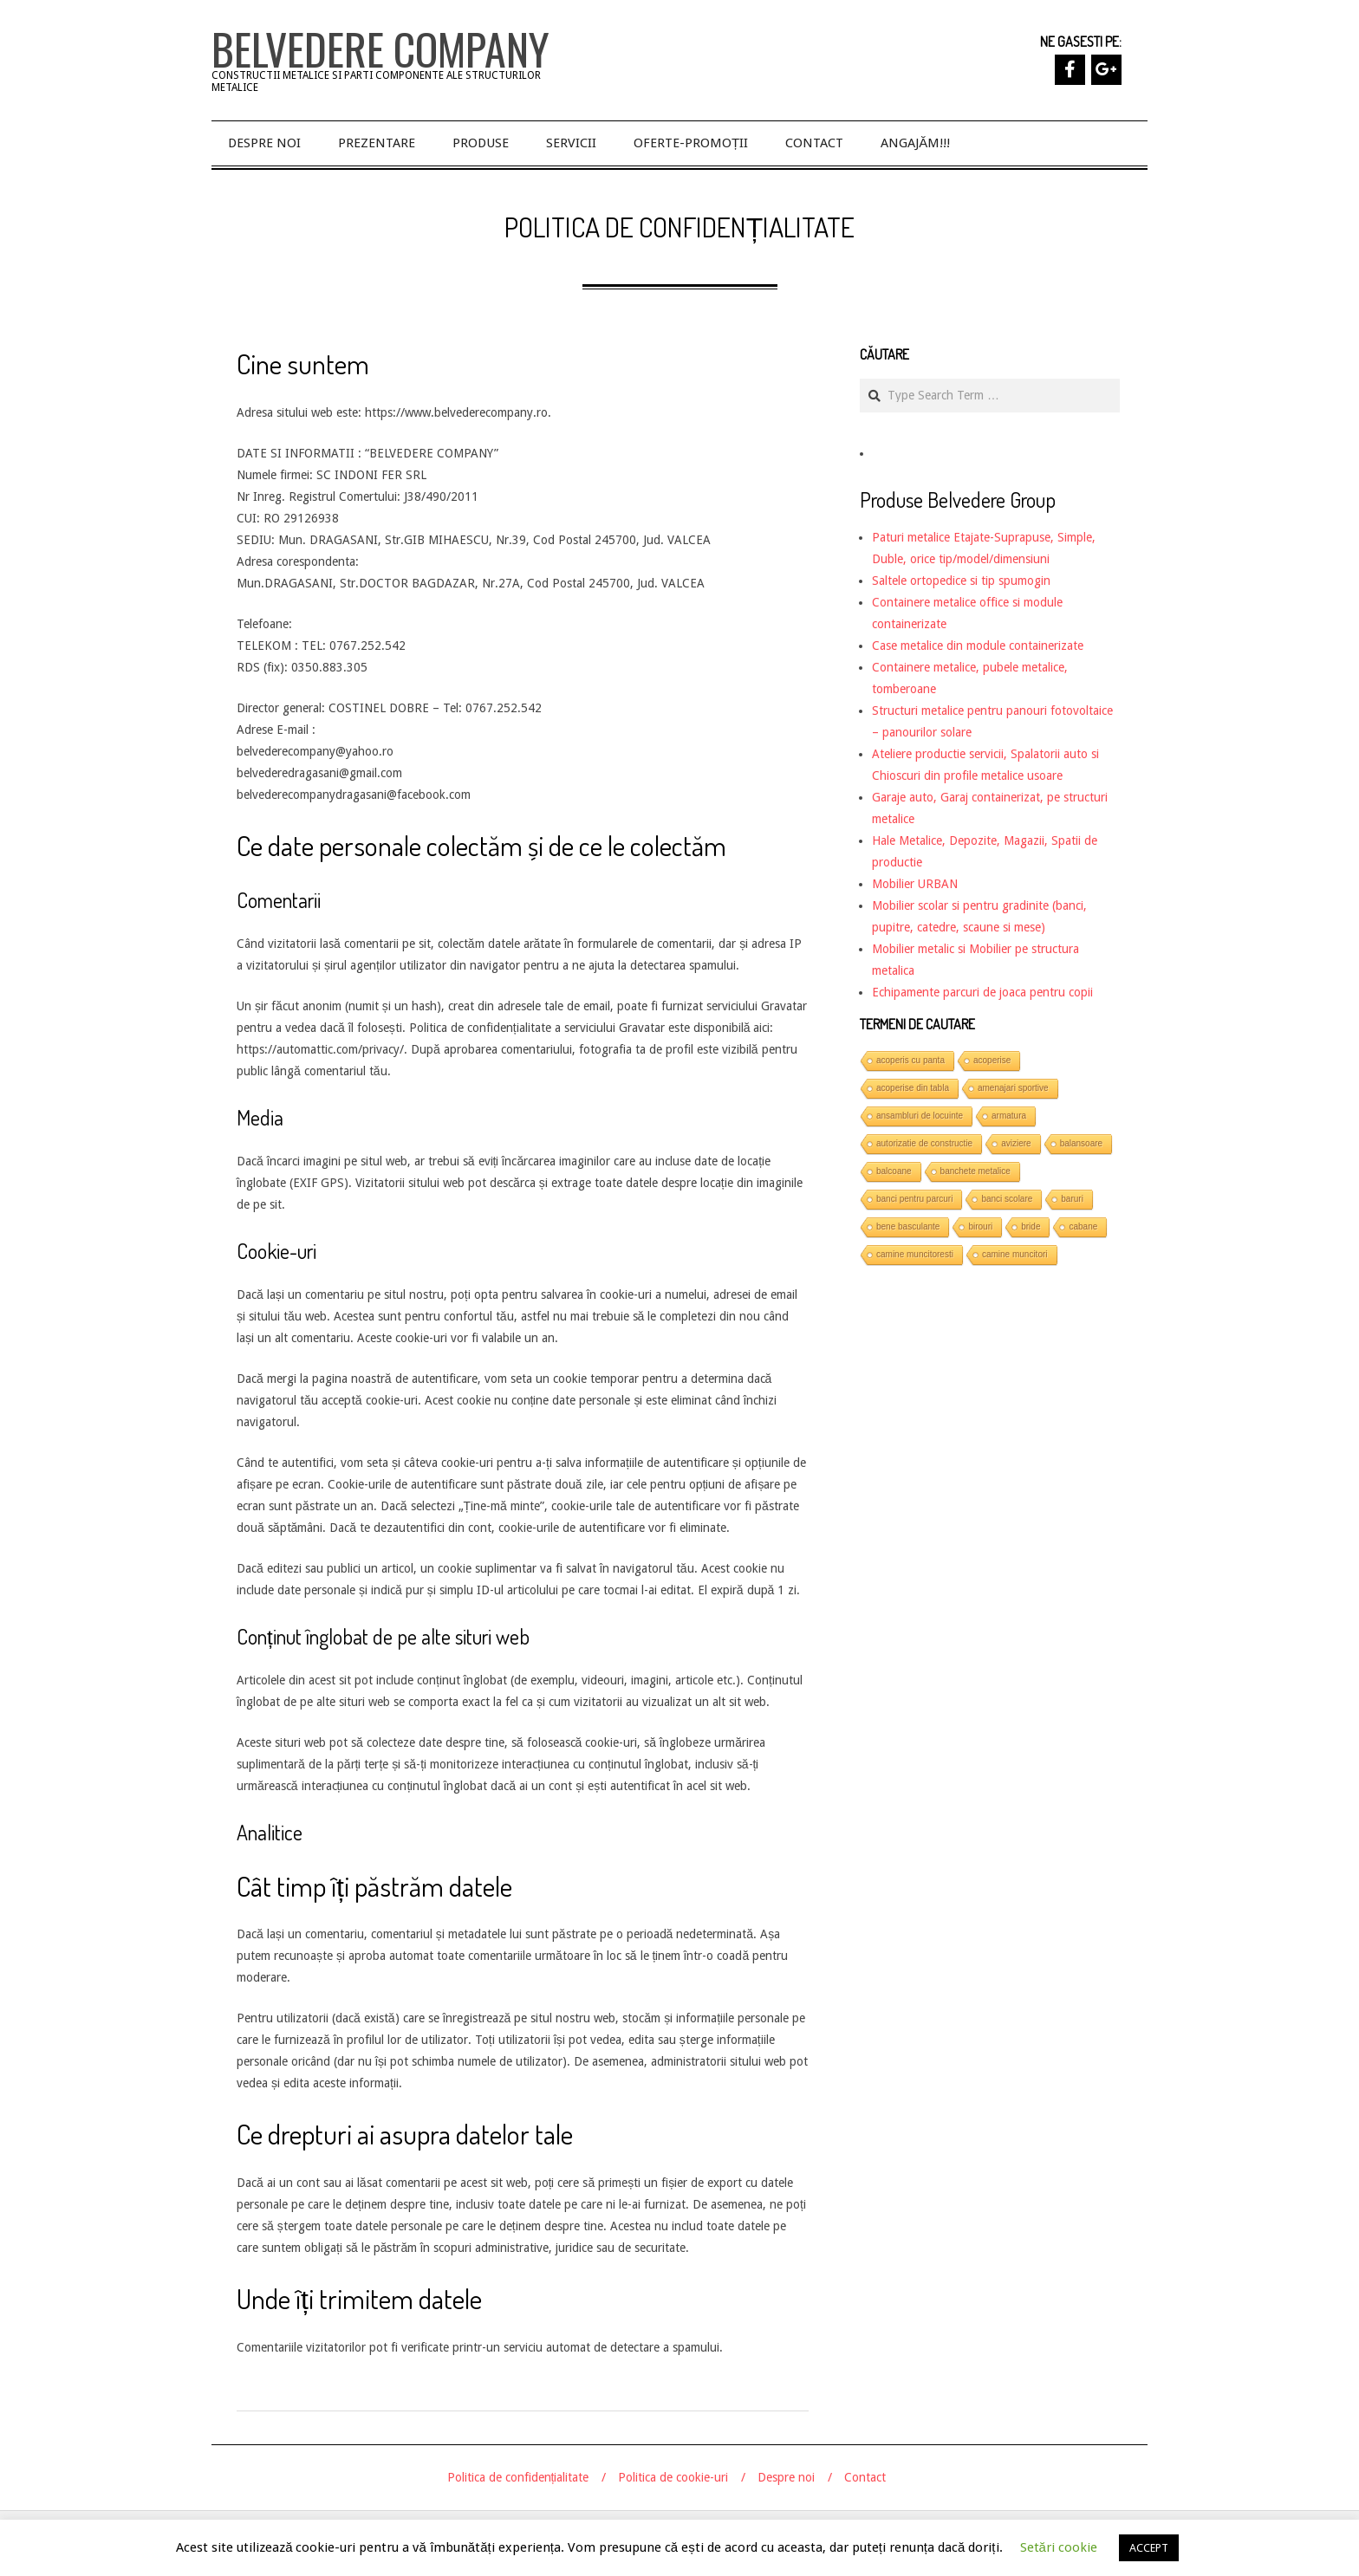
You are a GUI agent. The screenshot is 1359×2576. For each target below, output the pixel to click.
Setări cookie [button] (1058, 2547)
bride (1030, 1226)
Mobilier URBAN (915, 884)
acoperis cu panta (910, 1060)
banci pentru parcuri (914, 1199)
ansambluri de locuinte (919, 1115)
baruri (1072, 1199)
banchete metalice (975, 1171)
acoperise (992, 1060)
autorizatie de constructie (924, 1143)
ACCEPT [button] (1148, 2547)
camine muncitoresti (914, 1254)
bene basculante (908, 1226)
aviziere (1016, 1143)
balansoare (1081, 1143)
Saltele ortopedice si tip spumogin (961, 580)
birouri (980, 1226)
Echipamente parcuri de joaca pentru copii (982, 992)
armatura (1009, 1115)
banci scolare (1006, 1199)
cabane (1083, 1226)
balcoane (894, 1171)
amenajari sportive (1013, 1088)
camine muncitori (1015, 1254)
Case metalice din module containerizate (977, 645)
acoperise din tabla (912, 1088)
